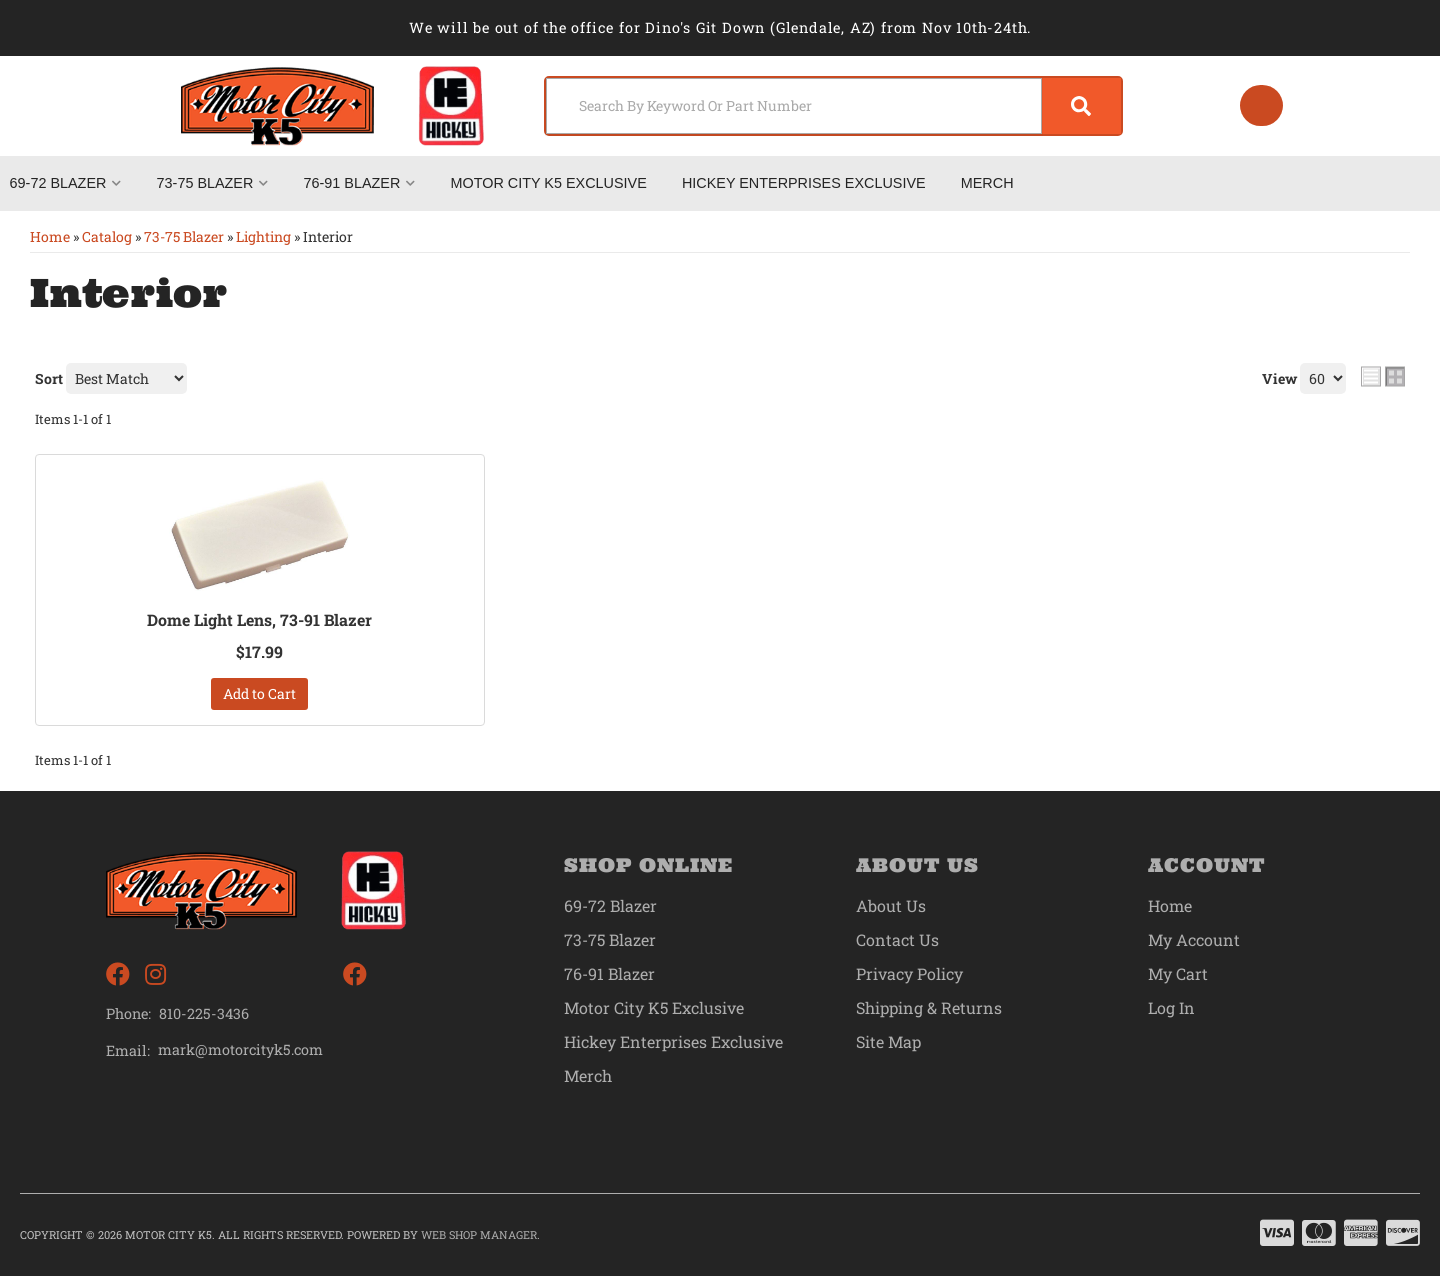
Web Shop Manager (479, 1234)
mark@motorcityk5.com (241, 1050)
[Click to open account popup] (1261, 106)
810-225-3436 (204, 1013)
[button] (832, 106)
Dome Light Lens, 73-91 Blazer (260, 620)
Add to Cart (259, 693)
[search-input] (792, 106)
